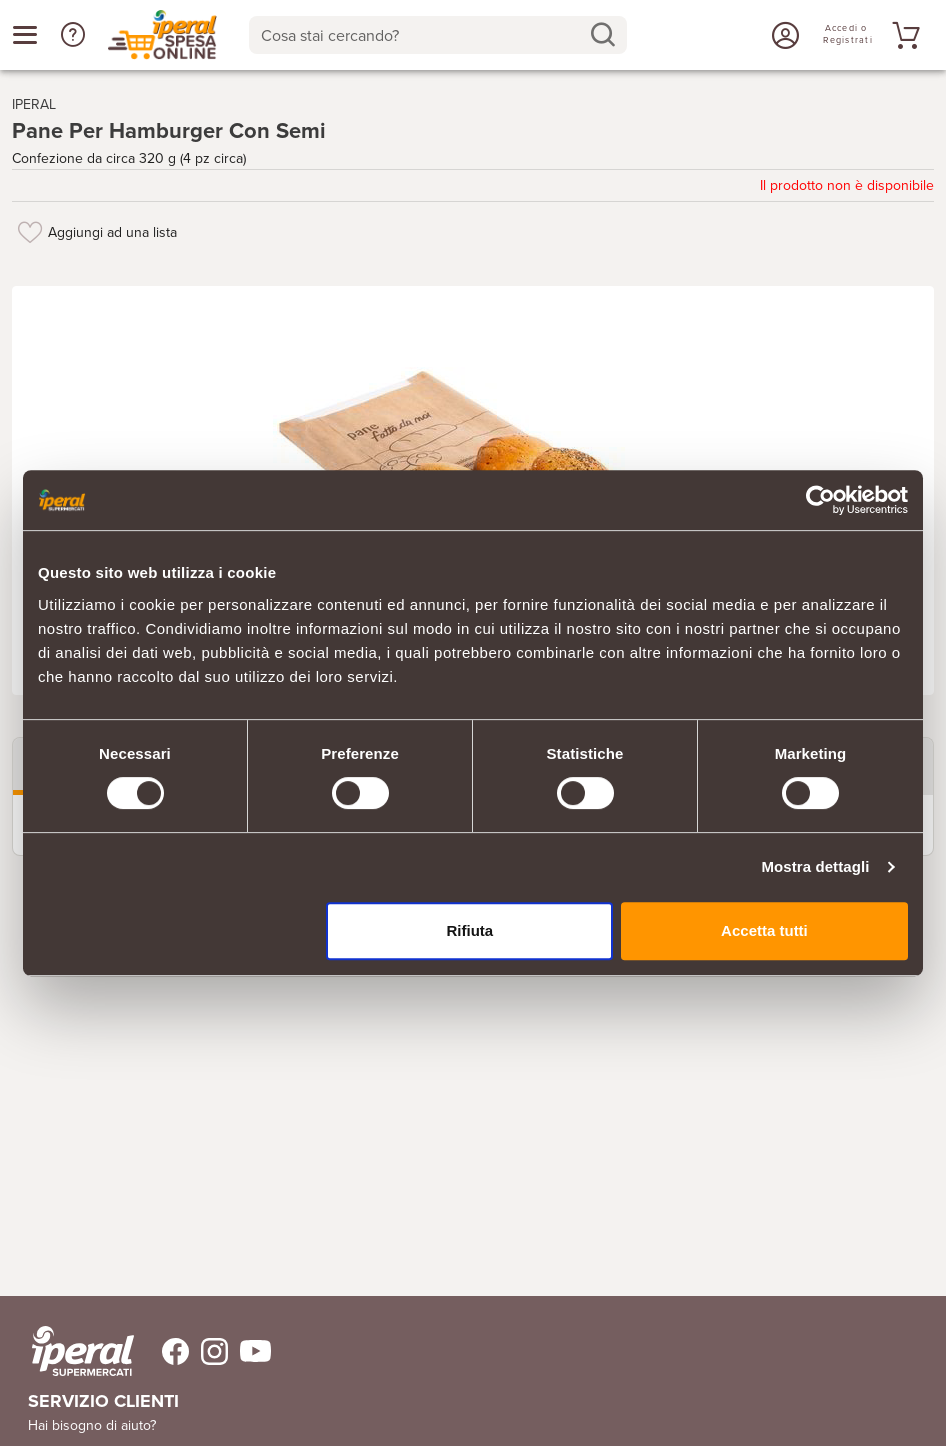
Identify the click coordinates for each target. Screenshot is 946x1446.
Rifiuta (470, 930)
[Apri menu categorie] (25, 35)
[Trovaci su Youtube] (249, 1351)
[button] (73, 35)
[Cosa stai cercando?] (422, 35)
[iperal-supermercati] (83, 1351)
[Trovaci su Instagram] (208, 1351)
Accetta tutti (764, 930)
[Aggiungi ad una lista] (30, 232)
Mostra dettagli (815, 866)
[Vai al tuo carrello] (903, 35)
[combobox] (438, 35)
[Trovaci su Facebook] (163, 1351)
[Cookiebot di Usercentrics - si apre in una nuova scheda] (820, 500)
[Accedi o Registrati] (783, 35)
